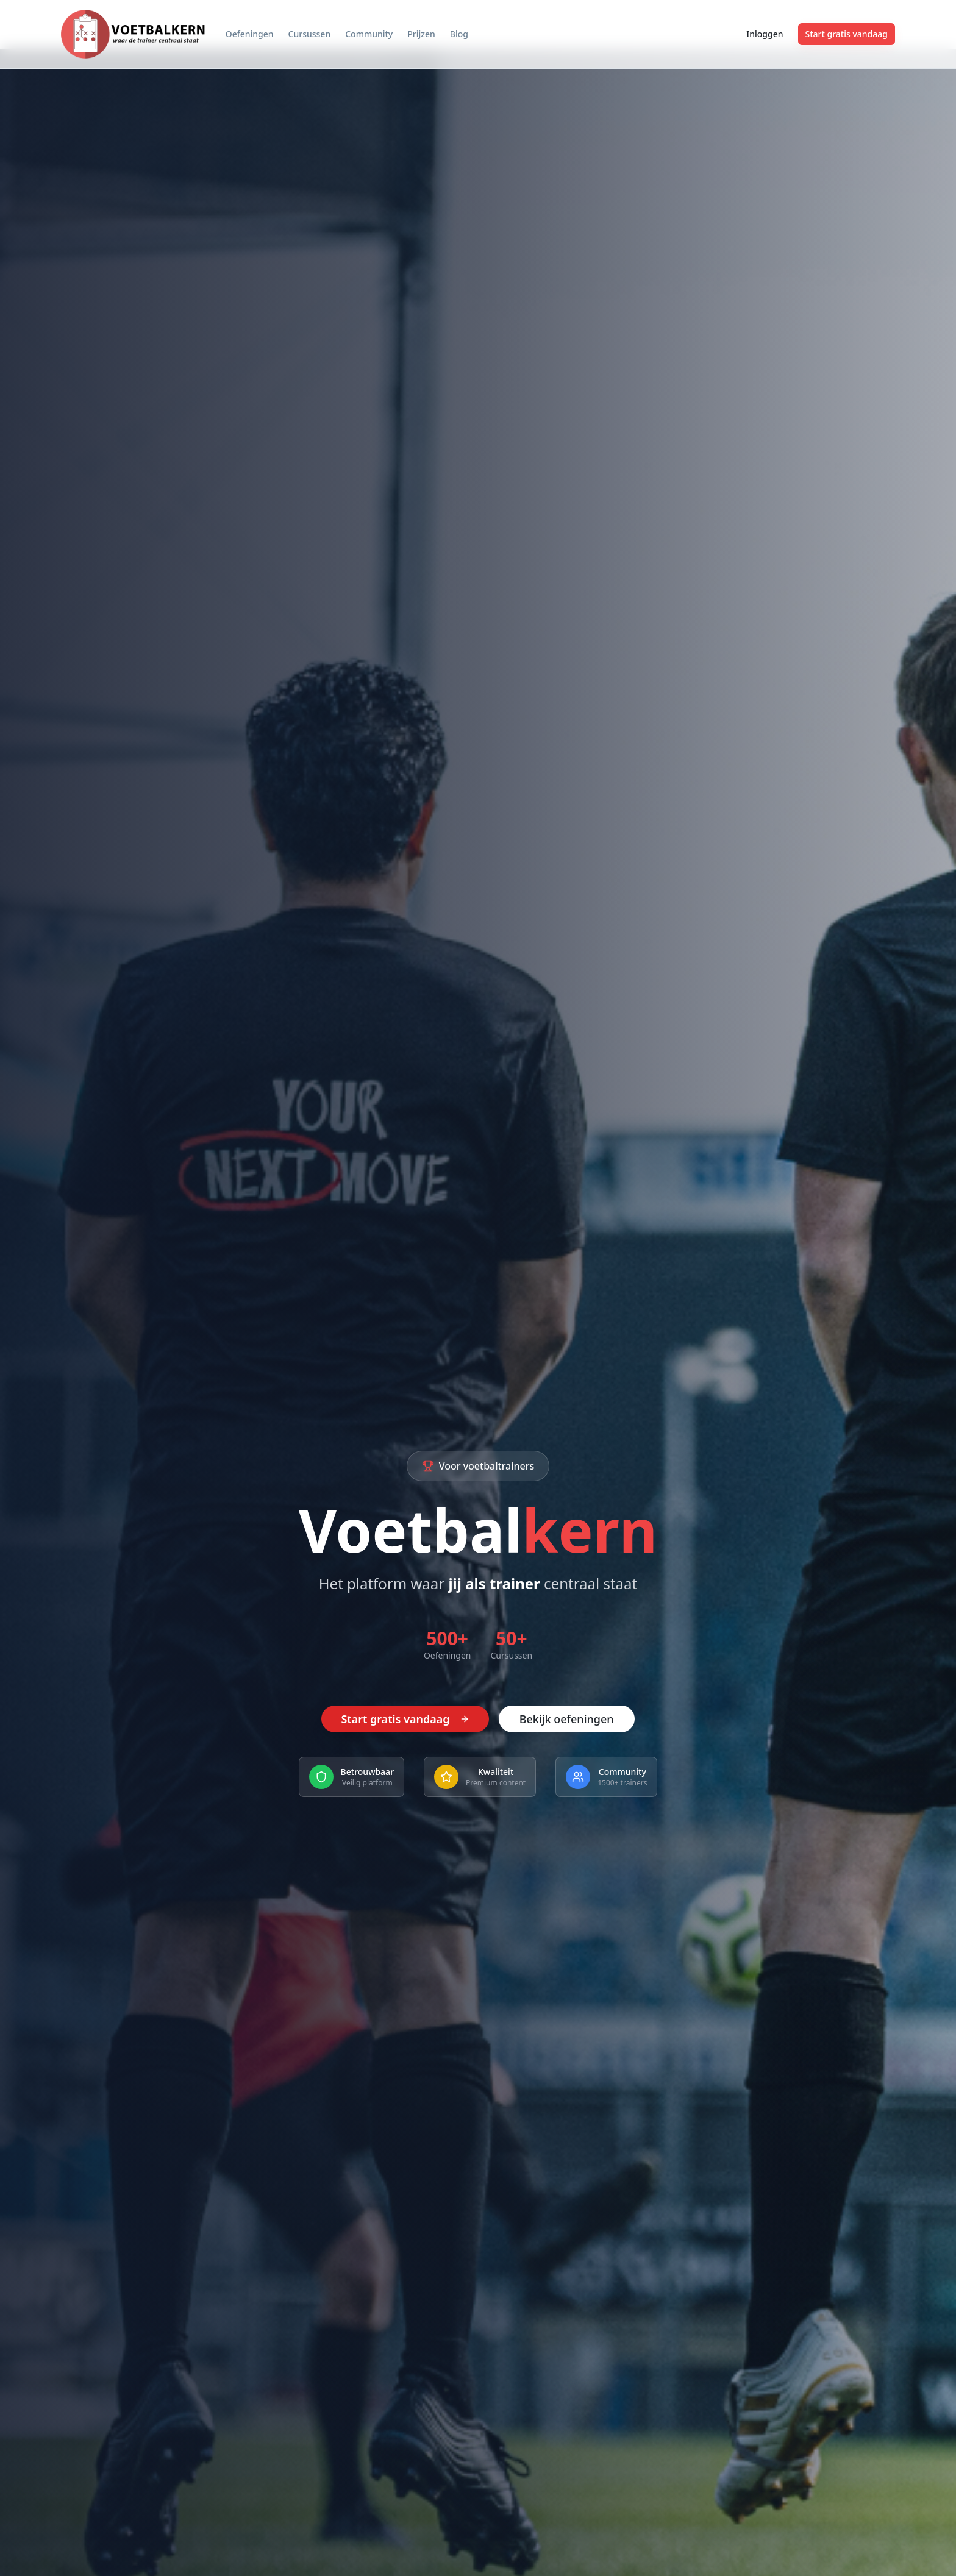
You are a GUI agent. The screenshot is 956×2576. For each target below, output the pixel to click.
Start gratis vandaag (846, 34)
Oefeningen (250, 34)
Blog (459, 34)
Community (369, 34)
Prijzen (421, 34)
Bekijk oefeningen (566, 1719)
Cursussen (309, 34)
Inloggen (764, 34)
